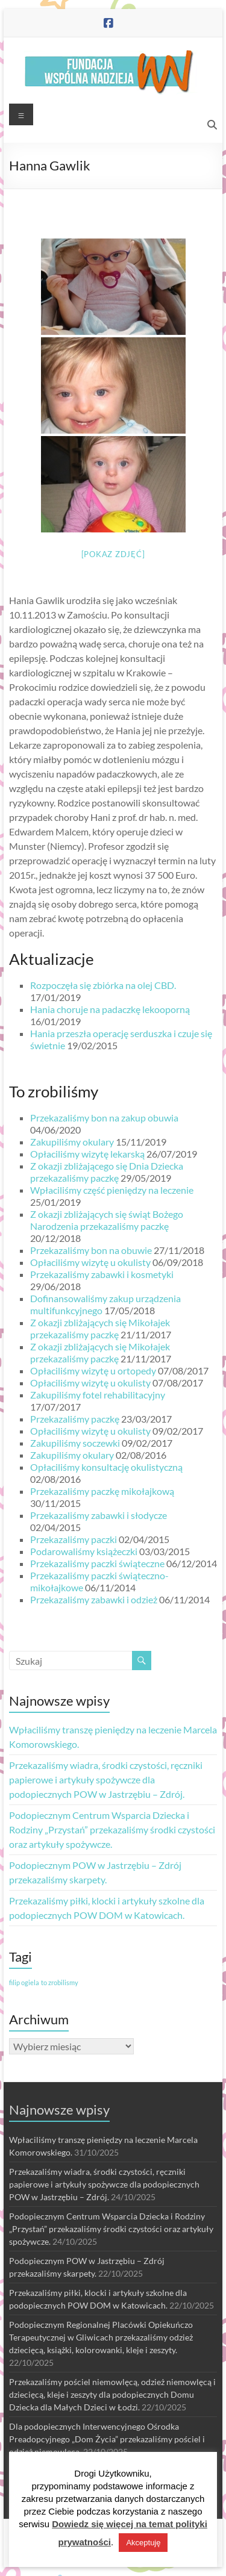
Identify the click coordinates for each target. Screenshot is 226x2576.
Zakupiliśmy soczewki (75, 1443)
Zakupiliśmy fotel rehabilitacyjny (97, 1394)
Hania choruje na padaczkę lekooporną (110, 1009)
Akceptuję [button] (143, 2542)
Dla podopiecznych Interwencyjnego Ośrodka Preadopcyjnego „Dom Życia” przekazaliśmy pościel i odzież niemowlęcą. (107, 2439)
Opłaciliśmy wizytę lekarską (87, 1153)
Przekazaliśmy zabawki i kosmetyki (102, 1274)
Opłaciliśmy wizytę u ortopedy (93, 1370)
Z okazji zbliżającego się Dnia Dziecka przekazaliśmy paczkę (106, 1172)
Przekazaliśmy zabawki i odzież (93, 1599)
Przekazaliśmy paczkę (74, 1418)
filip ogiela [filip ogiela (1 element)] (24, 1982)
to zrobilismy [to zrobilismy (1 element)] (59, 1982)
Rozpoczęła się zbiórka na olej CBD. (103, 985)
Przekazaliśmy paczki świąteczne (97, 1563)
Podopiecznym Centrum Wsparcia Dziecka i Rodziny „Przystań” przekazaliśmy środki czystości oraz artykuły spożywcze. (112, 1829)
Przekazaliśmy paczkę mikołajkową (102, 1491)
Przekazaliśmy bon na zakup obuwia (104, 1117)
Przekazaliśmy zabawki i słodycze (98, 1515)
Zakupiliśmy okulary (72, 1141)
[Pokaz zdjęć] (113, 554)
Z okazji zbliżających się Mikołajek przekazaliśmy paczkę (100, 1328)
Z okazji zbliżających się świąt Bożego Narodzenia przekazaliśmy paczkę (106, 1220)
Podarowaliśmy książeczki (83, 1551)
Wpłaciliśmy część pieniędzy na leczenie (111, 1190)
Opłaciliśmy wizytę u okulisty (90, 1262)
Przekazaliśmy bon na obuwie (91, 1250)
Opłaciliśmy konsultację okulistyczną (106, 1467)
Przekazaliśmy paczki (73, 1539)
